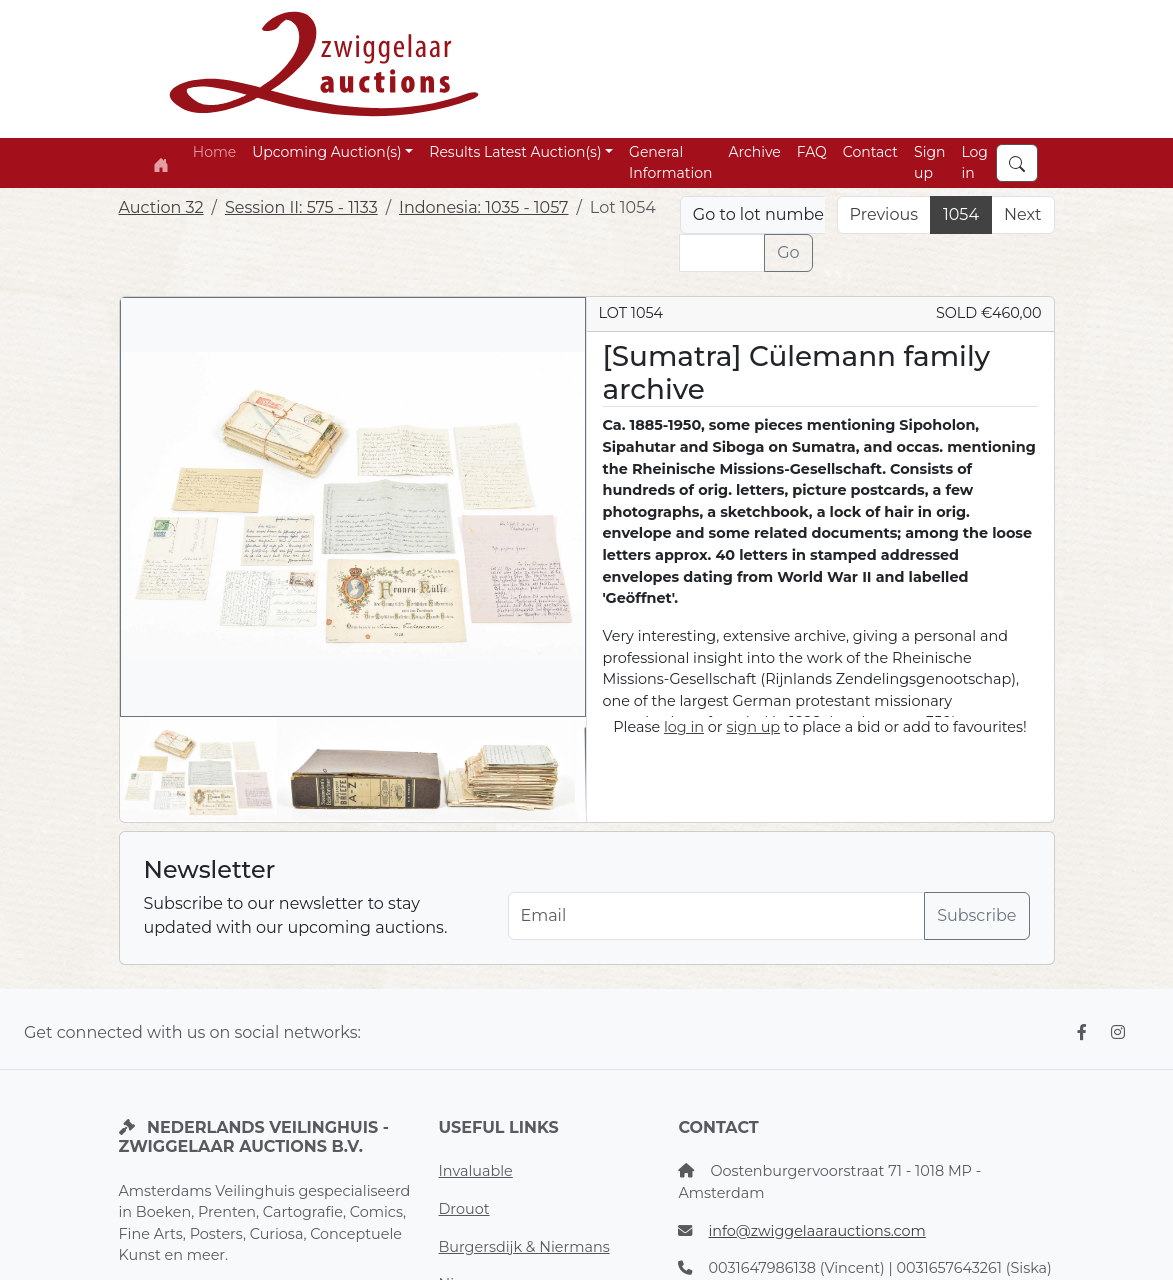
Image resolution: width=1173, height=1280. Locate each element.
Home (214, 152)
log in (684, 727)
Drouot (463, 1209)
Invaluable (475, 1171)
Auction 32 (161, 207)
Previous (884, 214)
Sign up (929, 162)
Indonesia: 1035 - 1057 (483, 207)
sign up (753, 727)
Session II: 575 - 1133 (301, 207)
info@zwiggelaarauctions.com (816, 1231)
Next (1022, 214)
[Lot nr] (722, 253)
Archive (754, 152)
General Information (670, 162)
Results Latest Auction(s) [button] (515, 152)
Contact (870, 152)
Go (788, 252)
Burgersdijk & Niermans (523, 1247)
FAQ (812, 152)
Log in (974, 162)
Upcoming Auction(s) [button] (326, 152)
